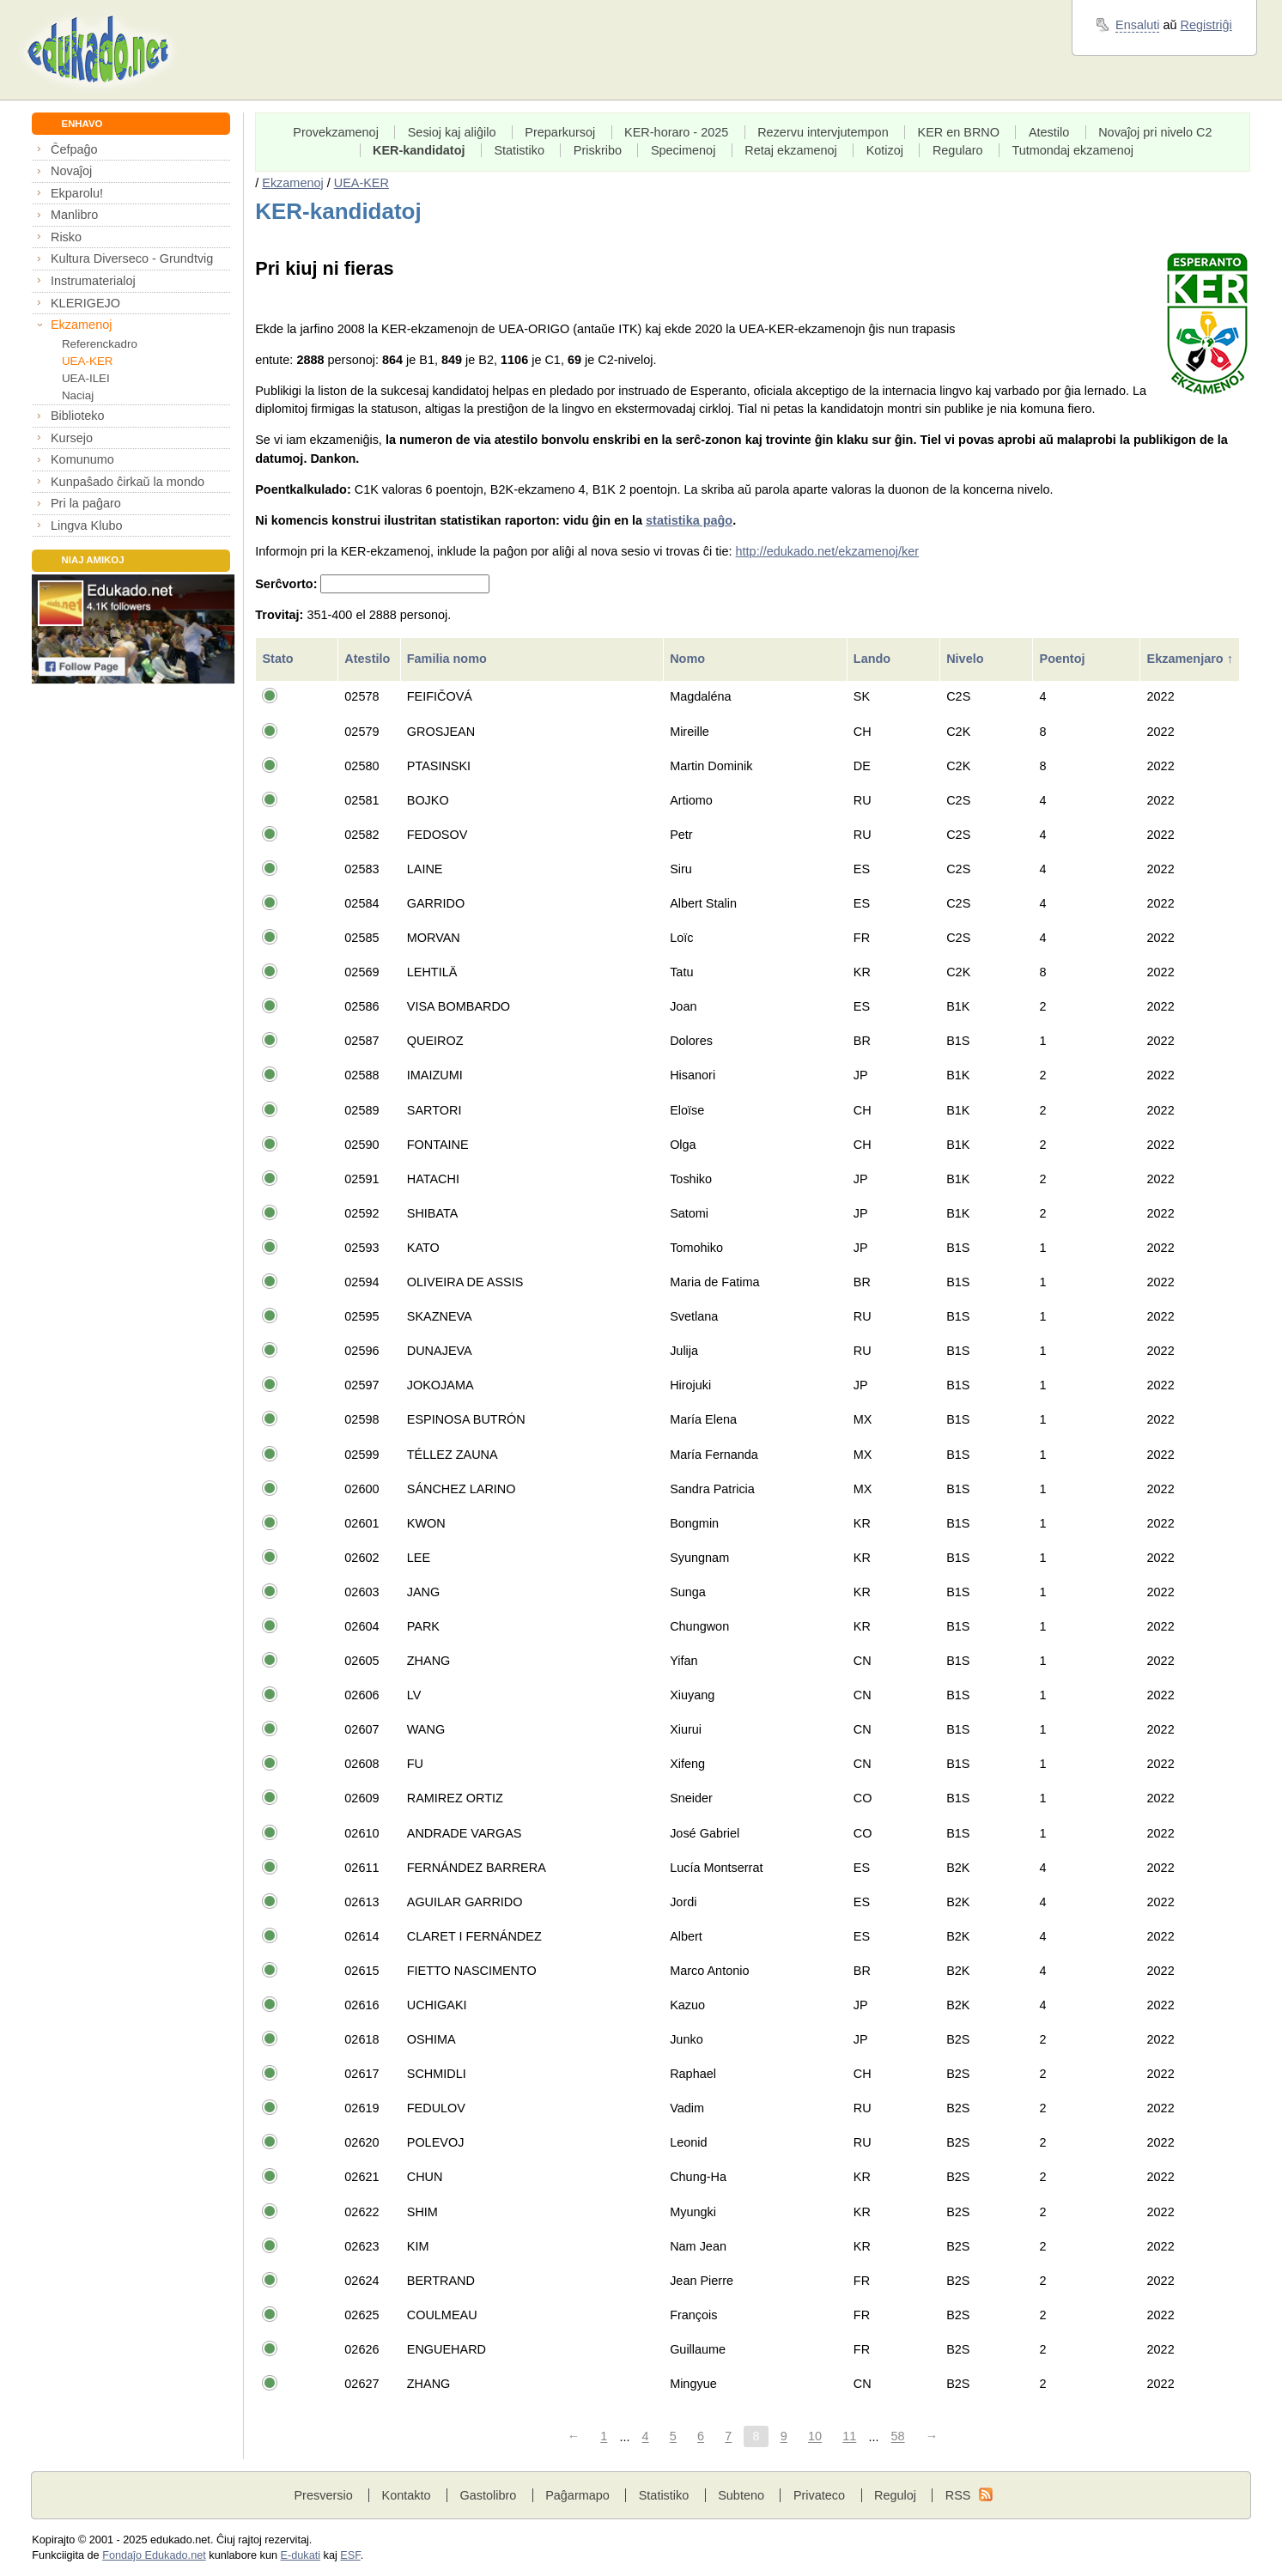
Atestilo (1049, 132)
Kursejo (72, 438)
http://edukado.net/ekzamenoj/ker (828, 551)
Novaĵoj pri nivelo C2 (1155, 132)
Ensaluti (1137, 25)
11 (849, 2437)
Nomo (689, 658)
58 (898, 2437)
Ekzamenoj (81, 324)
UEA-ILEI (86, 378)
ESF (350, 2555)
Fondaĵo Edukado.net (154, 2555)
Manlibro (74, 215)
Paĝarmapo (577, 2495)
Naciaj (78, 395)
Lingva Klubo (86, 525)
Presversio (323, 2495)
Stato (279, 658)
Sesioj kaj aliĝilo (452, 132)
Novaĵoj (71, 171)
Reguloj (895, 2495)
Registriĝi (1206, 25)
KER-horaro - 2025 (676, 132)
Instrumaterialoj (93, 281)
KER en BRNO (958, 132)
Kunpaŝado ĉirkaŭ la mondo (127, 482)
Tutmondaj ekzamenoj (1072, 150)
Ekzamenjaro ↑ (1190, 658)
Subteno (741, 2495)
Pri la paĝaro (86, 503)
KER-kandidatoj (419, 150)
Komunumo (82, 459)
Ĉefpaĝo (74, 149)
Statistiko (519, 150)
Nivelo (966, 658)
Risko (66, 237)
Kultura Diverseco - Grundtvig (132, 258)
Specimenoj (683, 150)
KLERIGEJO (85, 303)
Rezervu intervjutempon (822, 132)
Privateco (819, 2495)
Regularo (958, 150)
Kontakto (406, 2495)
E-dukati (301, 2555)
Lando (874, 658)
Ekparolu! (77, 193)
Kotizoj (884, 150)
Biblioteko (78, 415)
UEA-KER (87, 361)
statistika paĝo (689, 520)
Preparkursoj (560, 132)
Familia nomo (448, 658)
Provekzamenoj (336, 132)
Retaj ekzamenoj (790, 150)
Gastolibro (487, 2495)
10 (815, 2437)
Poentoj (1064, 658)
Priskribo (598, 150)
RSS (958, 2495)
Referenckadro (99, 343)
